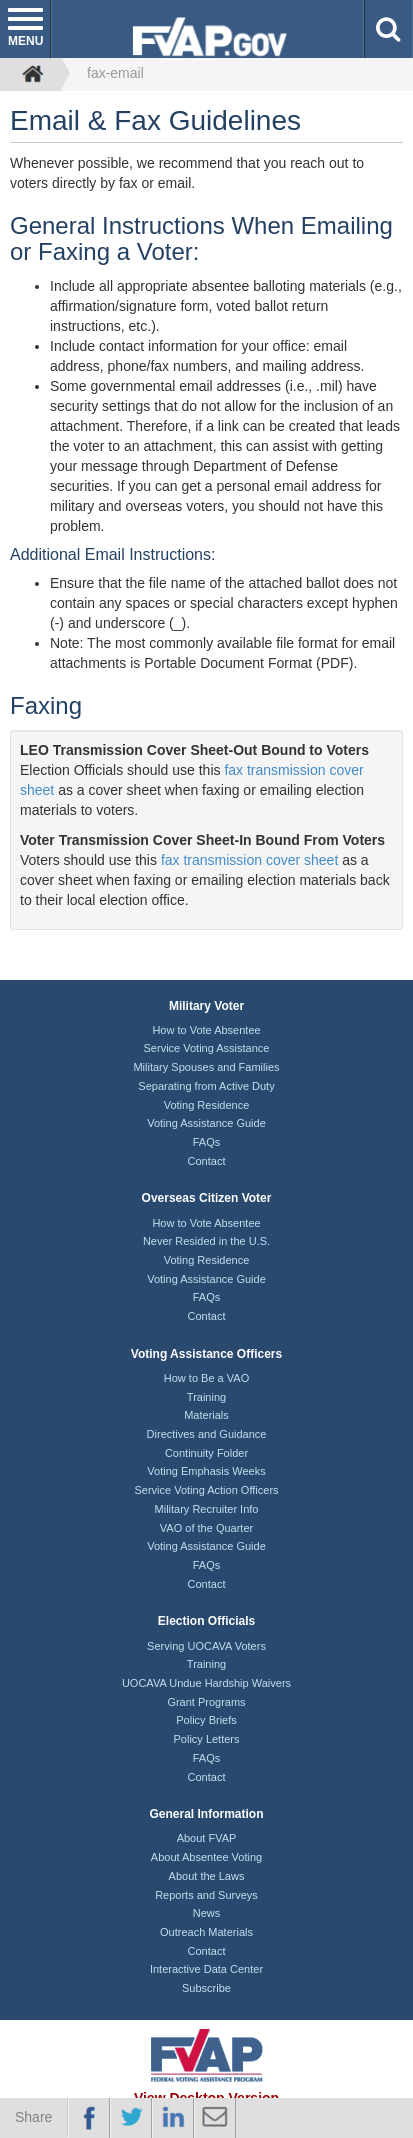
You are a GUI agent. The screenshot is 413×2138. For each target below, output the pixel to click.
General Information (206, 1814)
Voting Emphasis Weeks (206, 1471)
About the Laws (207, 1876)
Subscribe (206, 1988)
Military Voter (206, 1006)
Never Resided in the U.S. (206, 1241)
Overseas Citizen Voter (207, 1198)
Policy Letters (206, 1739)
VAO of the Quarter (206, 1528)
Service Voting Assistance (207, 1048)
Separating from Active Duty (206, 1086)
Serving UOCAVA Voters (206, 1646)
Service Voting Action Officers (206, 1490)
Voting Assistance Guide (206, 1123)
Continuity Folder (206, 1453)
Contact (207, 1161)
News (207, 1913)
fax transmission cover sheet (249, 860)
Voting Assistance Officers (206, 1354)
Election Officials (206, 1621)
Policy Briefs (206, 1720)
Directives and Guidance (207, 1434)
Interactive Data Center (206, 1969)
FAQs (207, 1142)
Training (206, 1397)
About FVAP (207, 1838)
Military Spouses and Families (206, 1067)
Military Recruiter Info (207, 1509)
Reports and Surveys (206, 1895)
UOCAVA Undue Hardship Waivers (206, 1683)
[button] (388, 29)
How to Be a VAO (206, 1378)
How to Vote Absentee (206, 1030)
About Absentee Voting (206, 1857)
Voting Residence (207, 1105)
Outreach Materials (206, 1932)
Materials (206, 1415)
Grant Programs (206, 1702)
